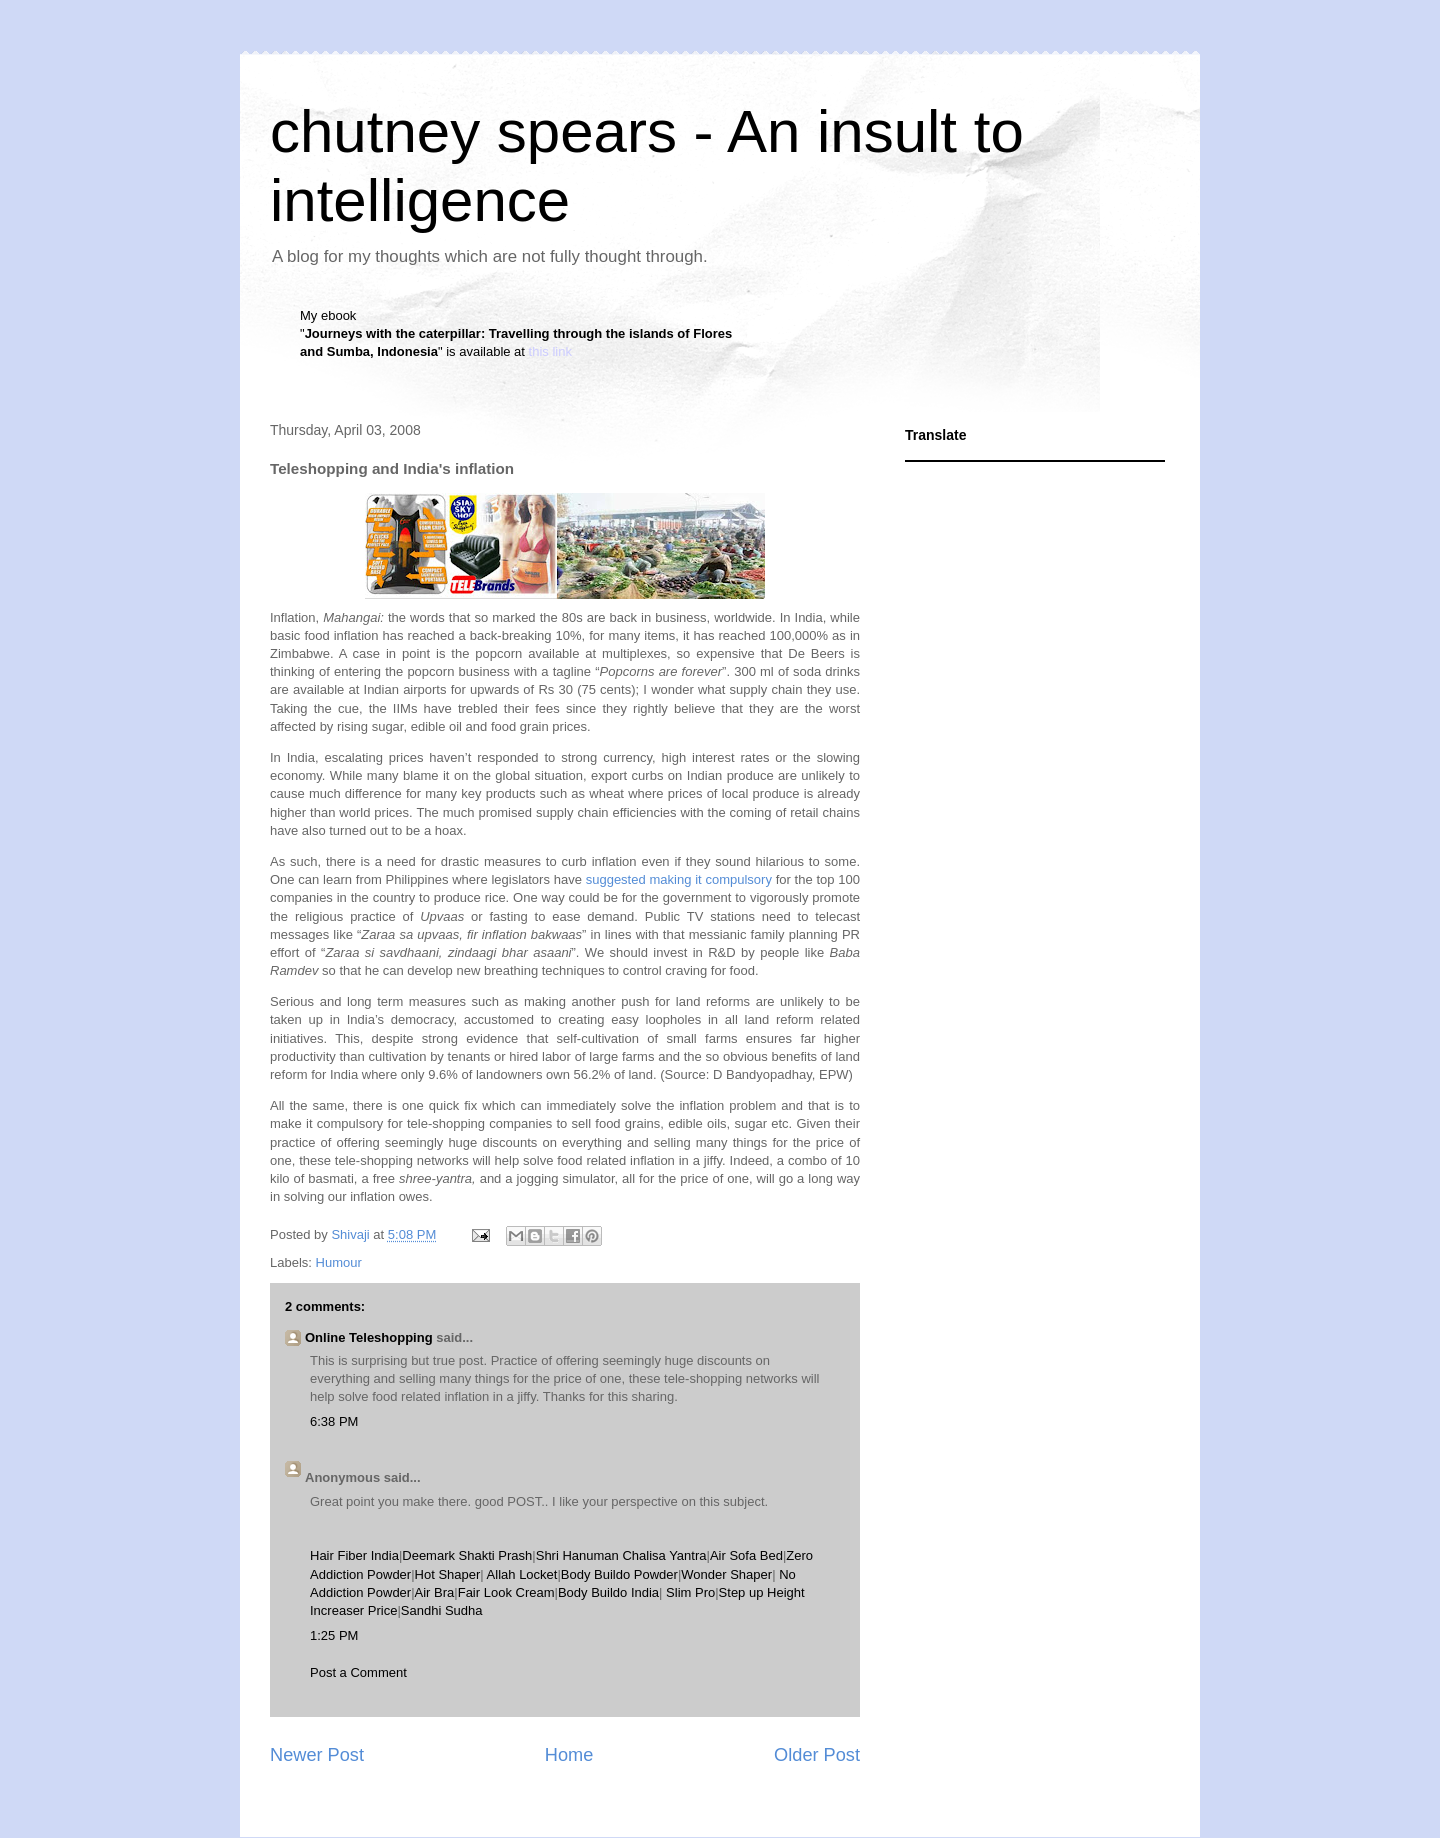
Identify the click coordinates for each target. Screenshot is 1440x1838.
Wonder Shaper (726, 1574)
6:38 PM (334, 1421)
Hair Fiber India (354, 1555)
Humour (339, 1262)
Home (569, 1755)
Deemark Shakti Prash (467, 1555)
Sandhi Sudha (442, 1610)
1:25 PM (334, 1635)
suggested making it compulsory (679, 879)
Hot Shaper (448, 1574)
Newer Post (317, 1755)
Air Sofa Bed (746, 1555)
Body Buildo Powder (619, 1574)
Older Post (817, 1755)
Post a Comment (358, 1672)
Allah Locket (522, 1574)
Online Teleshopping (369, 1337)
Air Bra (435, 1592)
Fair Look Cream (506, 1592)
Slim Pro (690, 1592)
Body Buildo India (608, 1592)
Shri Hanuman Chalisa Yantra (621, 1555)
